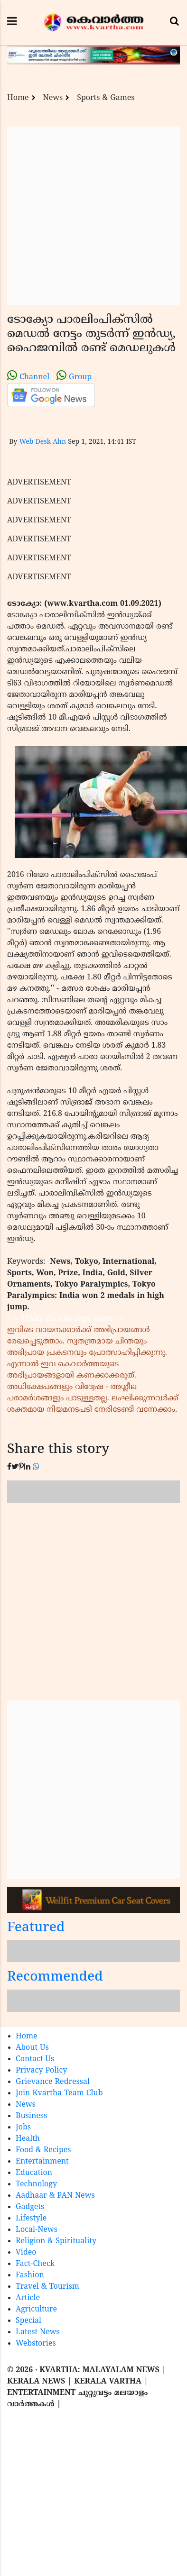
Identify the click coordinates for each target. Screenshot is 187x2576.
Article (28, 2298)
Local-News (36, 2230)
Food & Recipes (43, 2150)
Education (34, 2173)
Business (31, 2116)
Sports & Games (105, 98)
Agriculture (36, 2309)
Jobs (23, 2127)
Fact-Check (35, 2264)
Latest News (38, 2332)
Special (28, 2321)
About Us (32, 2048)
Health (28, 2139)
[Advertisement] (89, 216)
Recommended (55, 1977)
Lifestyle (31, 2218)
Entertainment (42, 2161)
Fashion (30, 2275)
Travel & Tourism (47, 2287)
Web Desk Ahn (42, 442)
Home (18, 98)
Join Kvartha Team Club (59, 2093)
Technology (36, 2184)
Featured (36, 1928)
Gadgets (30, 2207)
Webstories (36, 2343)
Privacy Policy (41, 2070)
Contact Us (35, 2059)
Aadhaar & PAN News (55, 2196)
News (53, 98)
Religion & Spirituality (56, 2241)
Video (26, 2252)
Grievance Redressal (53, 2082)
